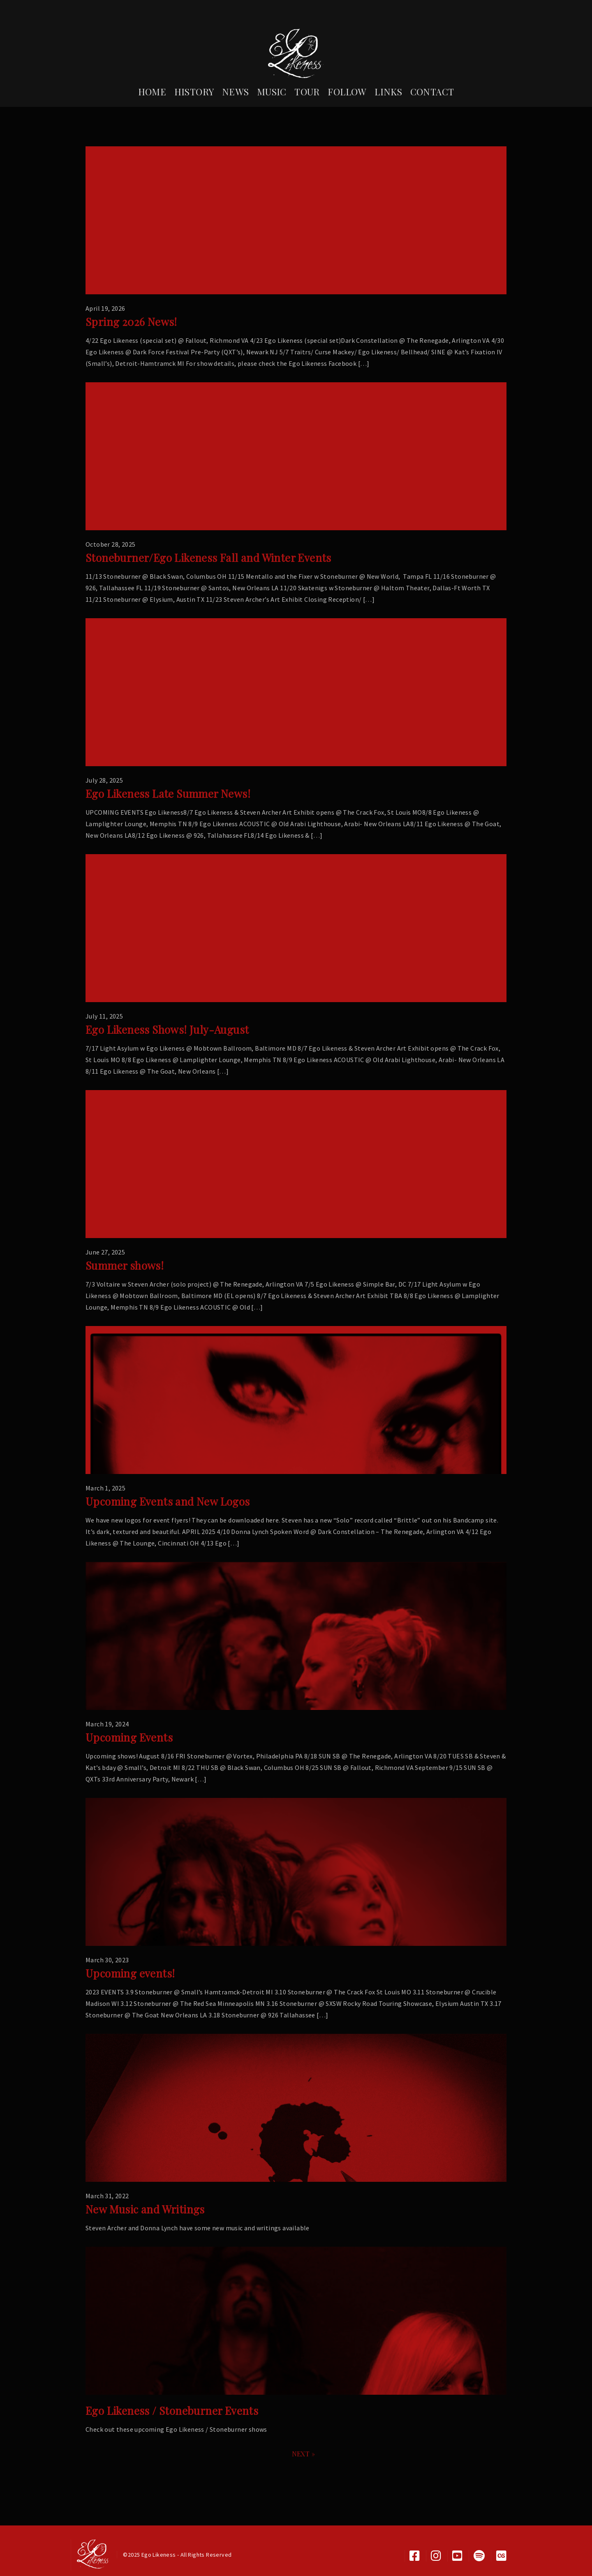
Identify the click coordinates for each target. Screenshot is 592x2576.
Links (388, 91)
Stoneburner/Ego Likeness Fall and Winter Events (208, 557)
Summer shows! (125, 1265)
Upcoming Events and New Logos (168, 1501)
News (235, 91)
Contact (432, 91)
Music (272, 91)
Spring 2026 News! (131, 321)
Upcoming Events (129, 1737)
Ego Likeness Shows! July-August (167, 1029)
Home (152, 91)
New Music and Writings (145, 2209)
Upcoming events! (130, 1973)
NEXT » (303, 2453)
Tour (307, 91)
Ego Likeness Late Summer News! (168, 793)
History (194, 91)
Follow (347, 91)
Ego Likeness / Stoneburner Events (172, 2410)
